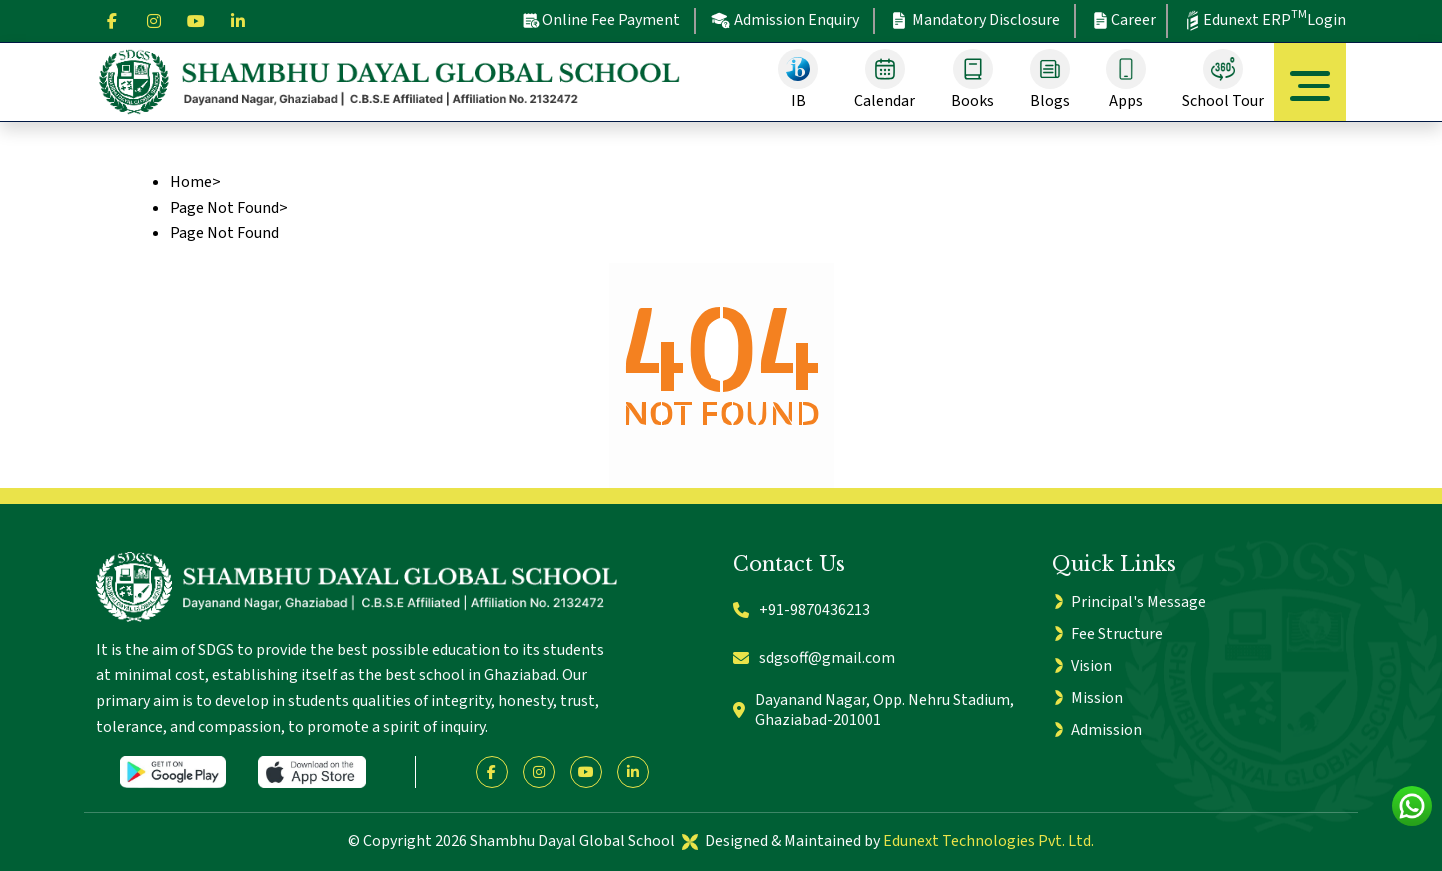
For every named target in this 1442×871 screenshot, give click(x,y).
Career (1123, 20)
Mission (1097, 698)
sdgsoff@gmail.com (814, 658)
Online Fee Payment (600, 20)
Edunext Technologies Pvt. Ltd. (988, 841)
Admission (1106, 730)
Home (191, 182)
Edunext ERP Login (1264, 18)
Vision (1091, 666)
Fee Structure (1117, 634)
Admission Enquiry (784, 20)
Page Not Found (224, 208)
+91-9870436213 (801, 610)
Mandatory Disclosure (975, 20)
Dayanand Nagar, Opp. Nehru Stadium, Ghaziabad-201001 (873, 710)
